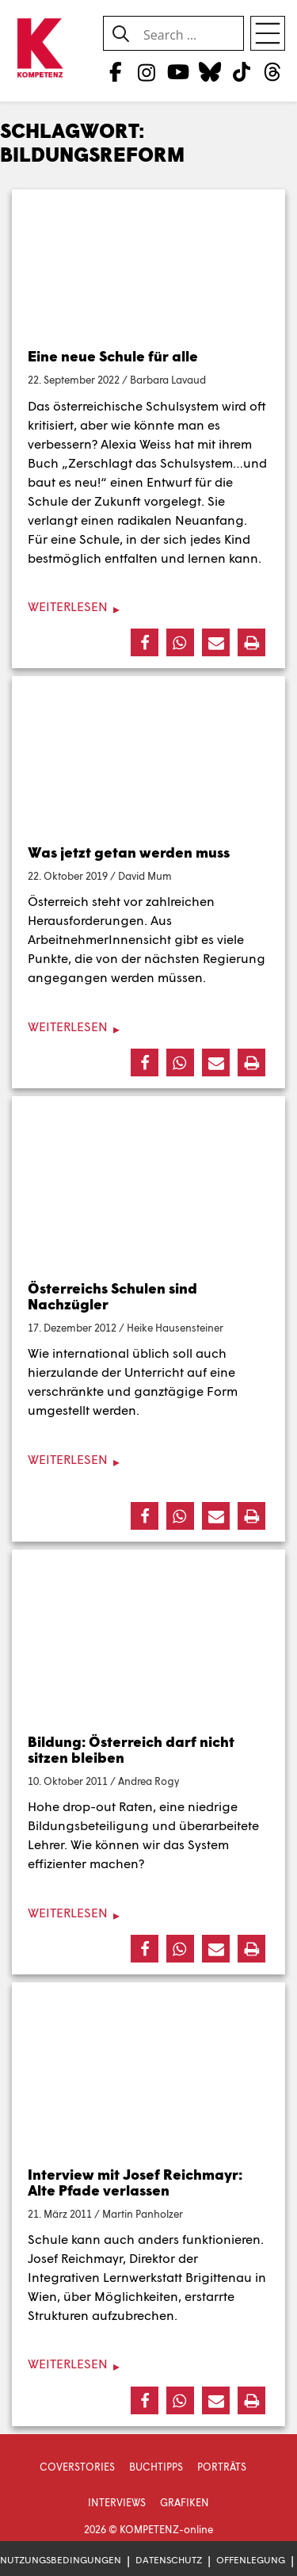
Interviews (117, 2502)
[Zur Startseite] (39, 48)
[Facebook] (115, 71)
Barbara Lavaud (168, 379)
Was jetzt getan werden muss (129, 852)
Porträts (221, 2466)
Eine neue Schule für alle (113, 356)
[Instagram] (147, 71)
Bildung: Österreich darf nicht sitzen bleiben (131, 1749)
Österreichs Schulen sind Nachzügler (112, 1296)
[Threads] (273, 71)
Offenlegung (250, 2560)
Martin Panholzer (142, 2213)
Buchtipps (156, 2466)
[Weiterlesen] (148, 606)
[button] (144, 642)
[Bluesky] (209, 71)
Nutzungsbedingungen (60, 2560)
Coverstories (77, 2466)
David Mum (145, 875)
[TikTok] (241, 71)
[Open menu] (267, 33)
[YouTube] (178, 71)
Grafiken (184, 2502)
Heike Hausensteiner (175, 1327)
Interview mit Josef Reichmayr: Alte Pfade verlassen (135, 2182)
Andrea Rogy (148, 1781)
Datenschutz (168, 2560)
